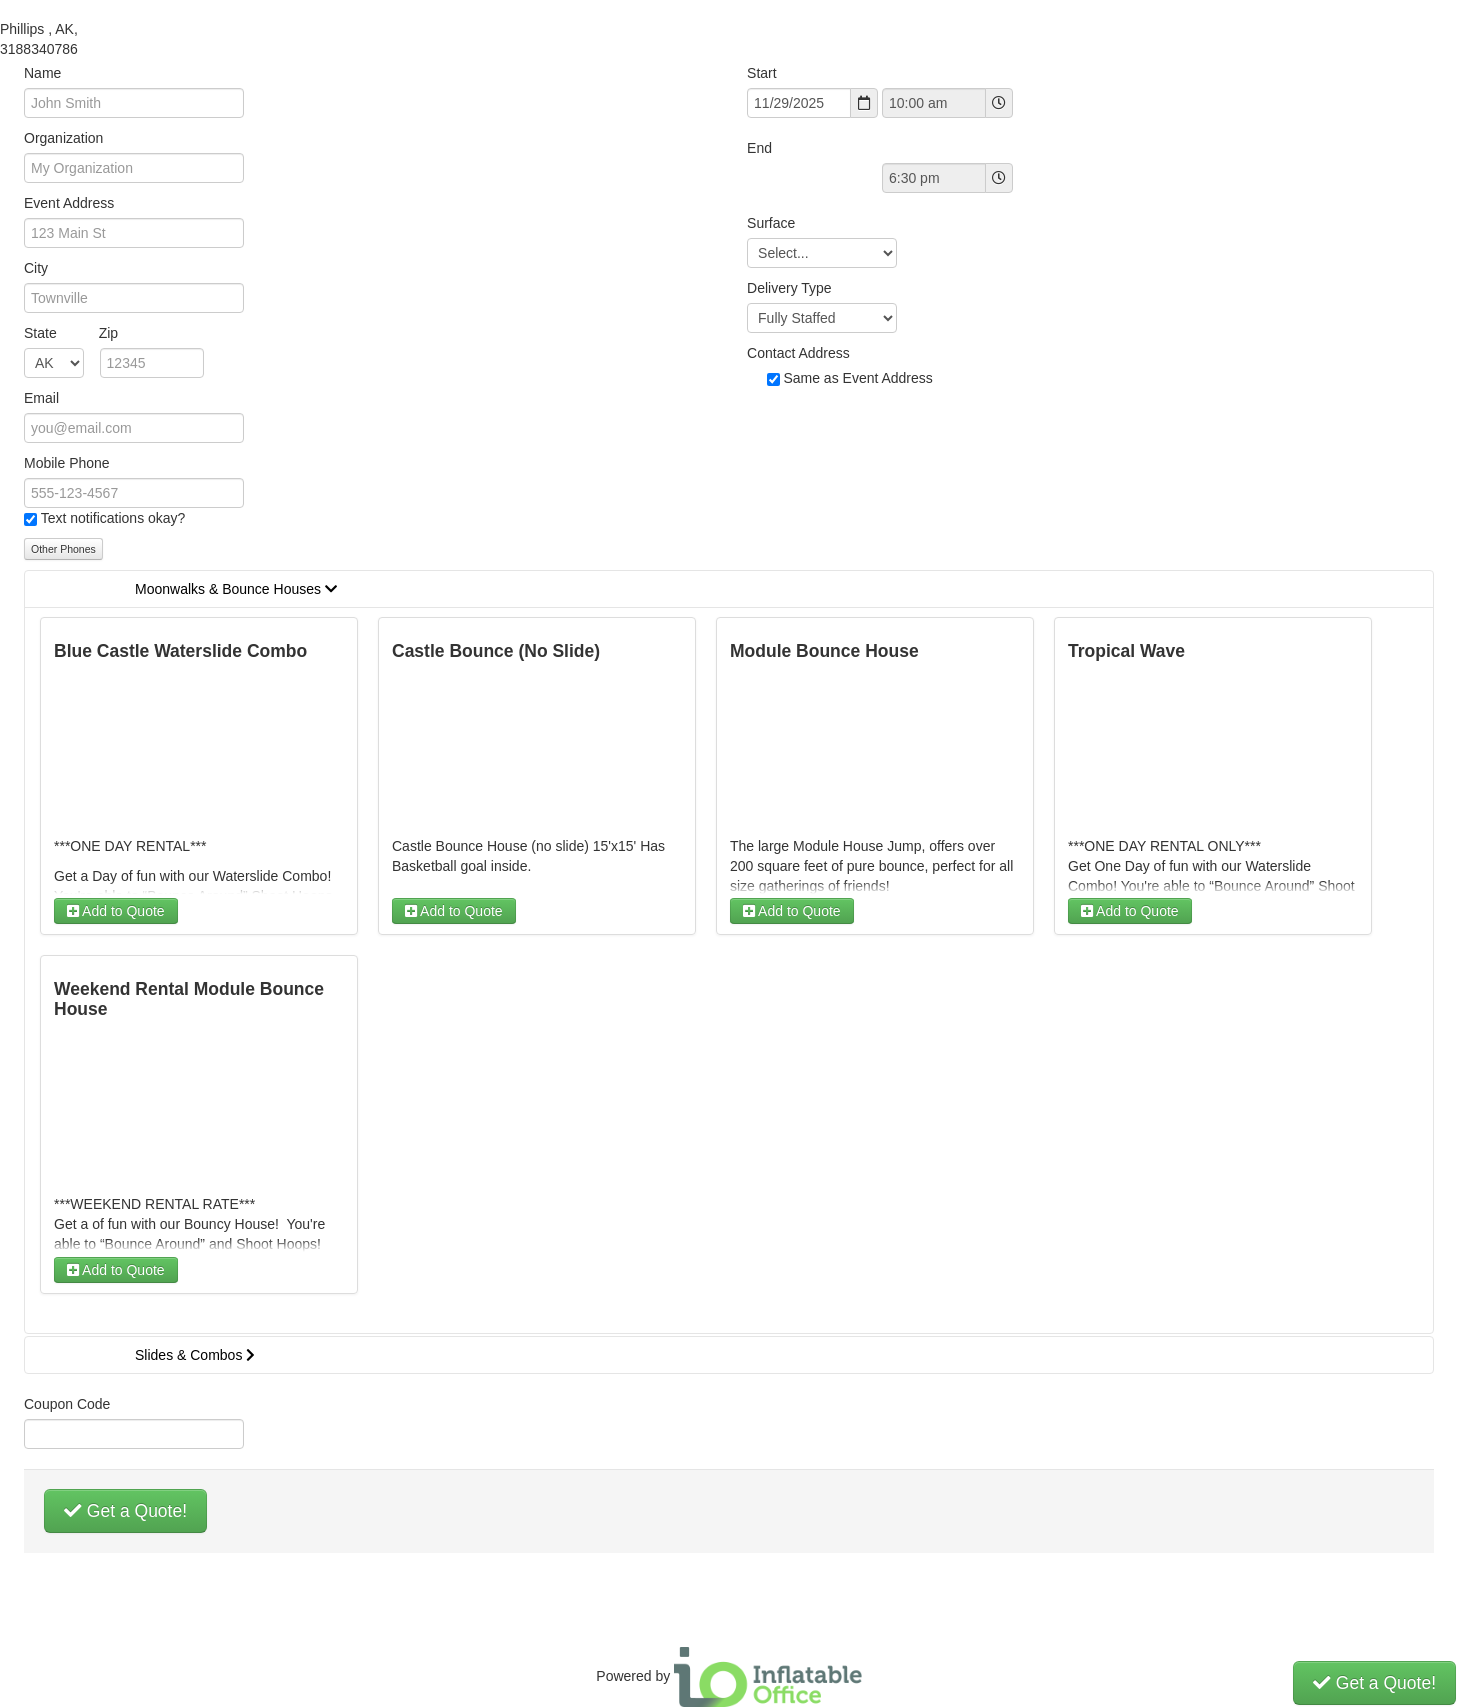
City (36, 268)
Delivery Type (789, 288)
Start (762, 73)
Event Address (69, 203)
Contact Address (798, 353)
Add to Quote (116, 911)
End (759, 148)
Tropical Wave (1126, 651)
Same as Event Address (857, 378)
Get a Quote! (125, 1511)
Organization (63, 138)
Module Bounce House (824, 651)
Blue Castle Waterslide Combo (180, 651)
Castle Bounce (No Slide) (496, 651)
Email (41, 398)
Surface (771, 223)
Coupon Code (67, 1404)
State (71, 333)
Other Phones (63, 549)
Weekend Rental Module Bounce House (189, 999)
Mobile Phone (67, 463)
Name (42, 73)
